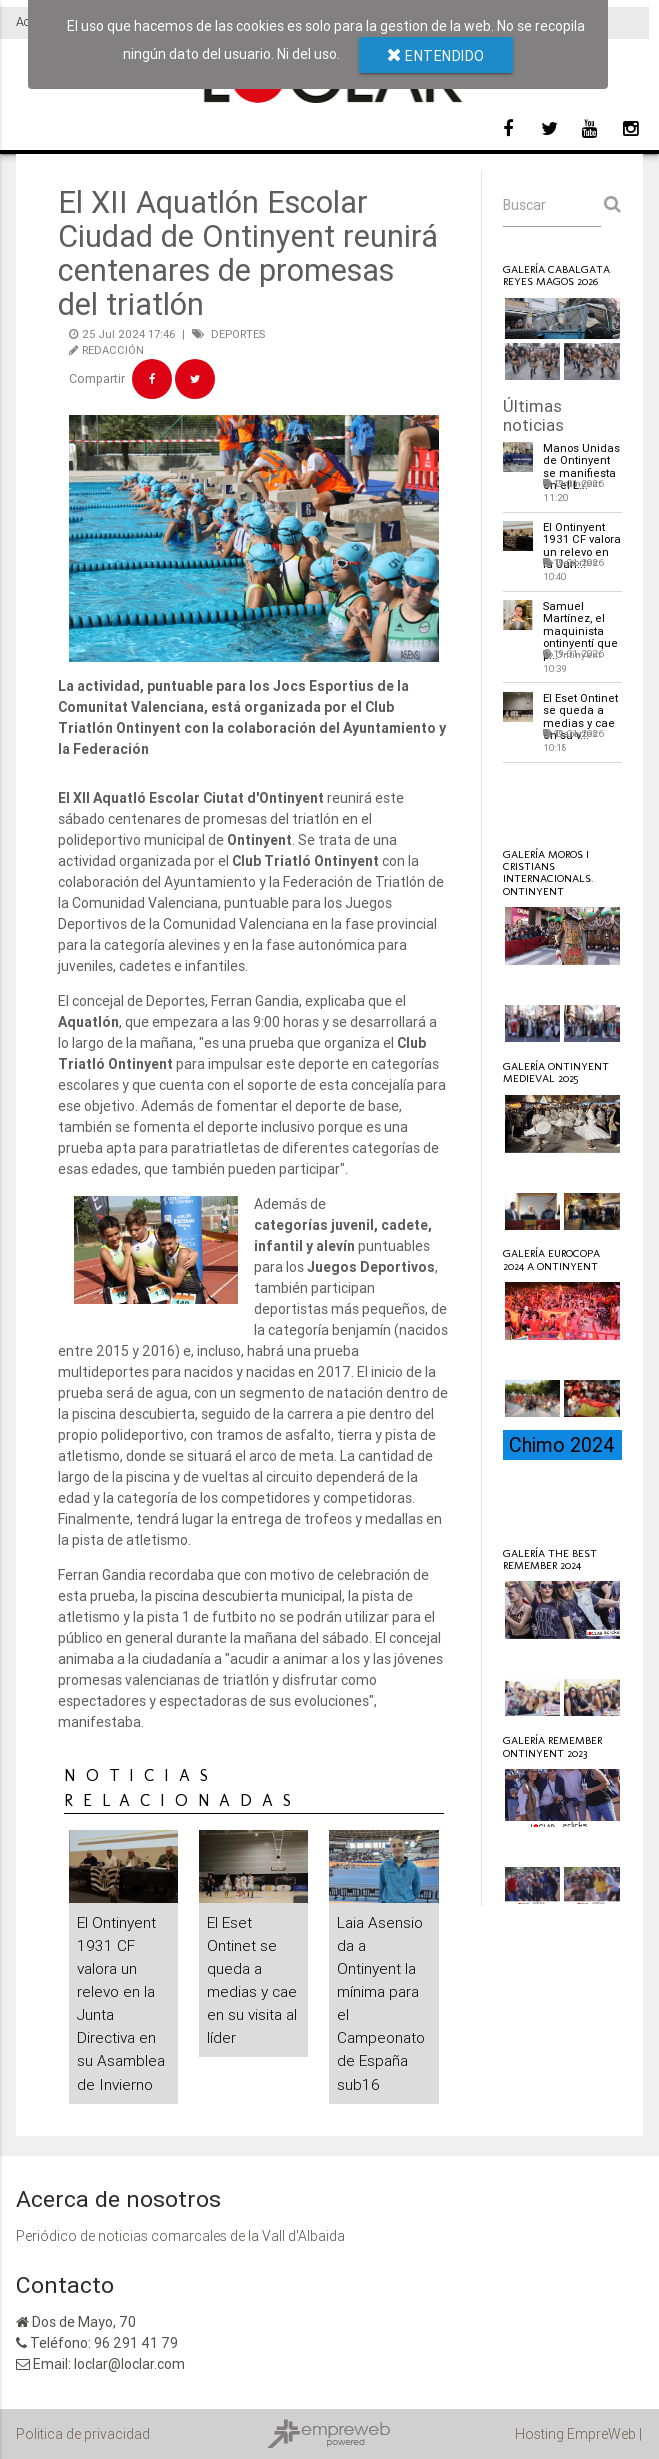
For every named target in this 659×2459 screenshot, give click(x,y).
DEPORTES (238, 334)
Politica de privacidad (83, 2434)
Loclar (548, 801)
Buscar (524, 205)
